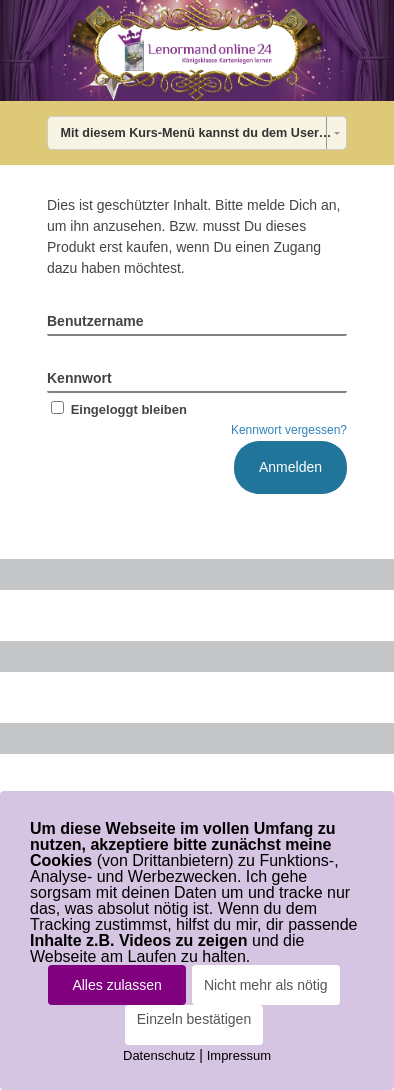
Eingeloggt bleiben (117, 409)
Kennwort (79, 378)
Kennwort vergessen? (289, 430)
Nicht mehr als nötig (266, 985)
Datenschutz (159, 1055)
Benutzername (95, 321)
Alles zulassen (117, 985)
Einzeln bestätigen (194, 1019)
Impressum (239, 1055)
